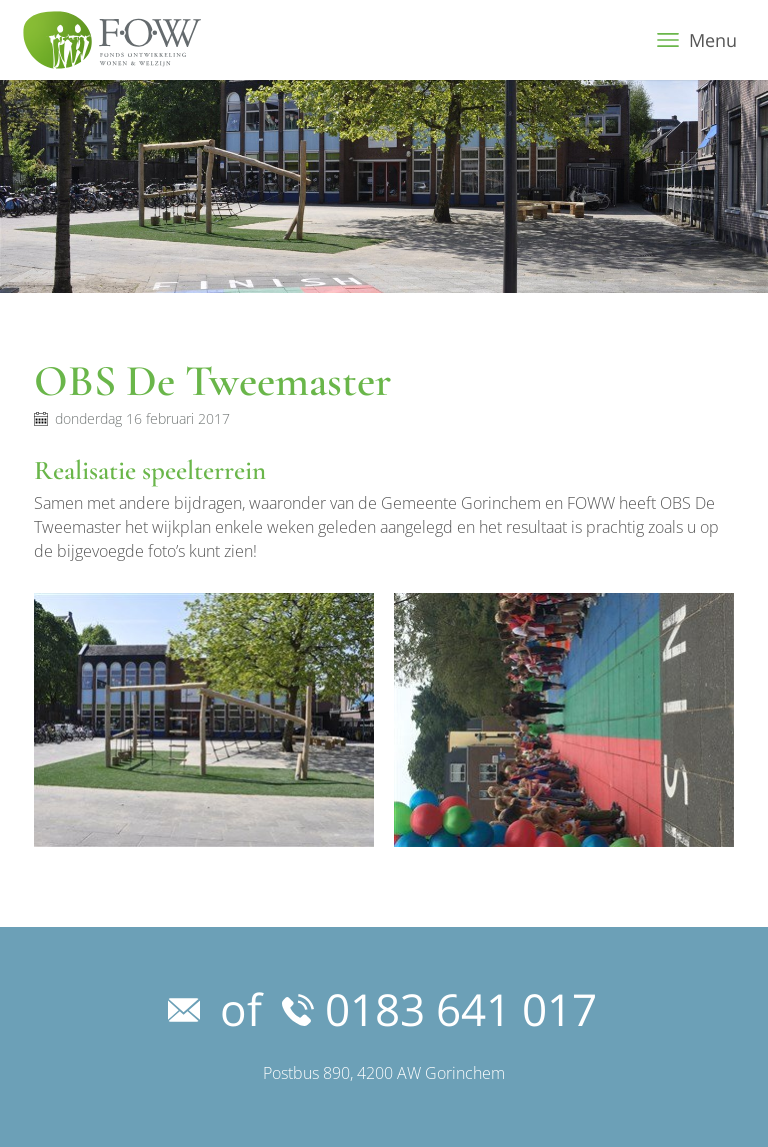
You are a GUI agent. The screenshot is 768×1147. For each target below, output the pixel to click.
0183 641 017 (439, 1009)
